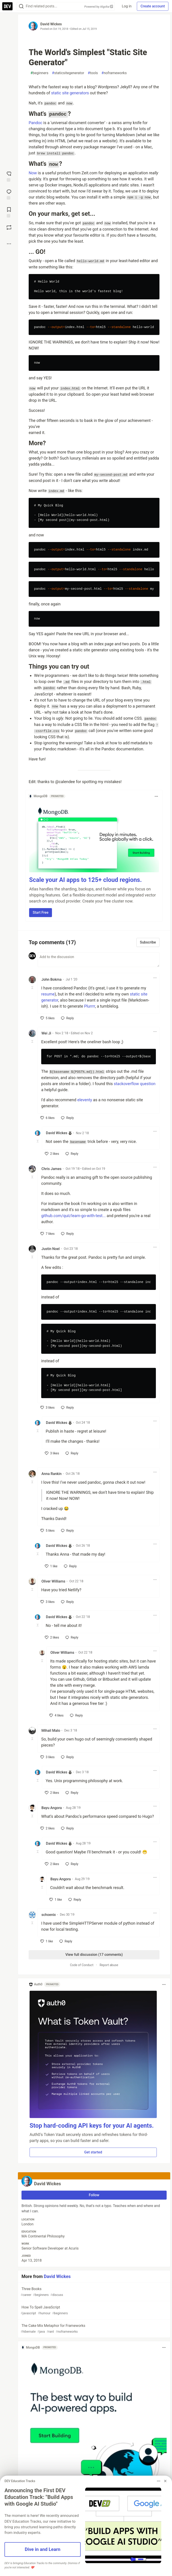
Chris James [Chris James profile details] (51, 1169)
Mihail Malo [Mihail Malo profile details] (50, 1730)
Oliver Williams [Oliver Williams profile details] (53, 1581)
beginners (39, 73)
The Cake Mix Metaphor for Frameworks (94, 2328)
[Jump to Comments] (9, 194)
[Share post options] (8, 243)
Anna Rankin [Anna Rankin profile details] (51, 1474)
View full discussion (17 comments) (94, 1954)
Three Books (94, 2292)
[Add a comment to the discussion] (98, 959)
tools (93, 73)
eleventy (84, 1099)
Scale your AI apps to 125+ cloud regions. (85, 879)
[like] (47, 1018)
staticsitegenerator (68, 73)
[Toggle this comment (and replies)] (33, 987)
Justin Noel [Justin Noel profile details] (50, 1249)
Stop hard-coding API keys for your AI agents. (92, 2125)
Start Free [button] (40, 912)
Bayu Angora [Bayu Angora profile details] (51, 1808)
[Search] (21, 6)
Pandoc (35, 122)
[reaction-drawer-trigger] (9, 176)
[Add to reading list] (9, 212)
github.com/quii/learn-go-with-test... (73, 1215)
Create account (152, 6)
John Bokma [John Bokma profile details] (51, 979)
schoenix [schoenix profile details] (48, 1915)
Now (33, 173)
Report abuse (109, 1965)
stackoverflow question (134, 1083)
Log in (126, 6)
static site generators (70, 93)
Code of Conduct (81, 1965)
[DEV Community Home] (7, 6)
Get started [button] (93, 2152)
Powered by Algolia (98, 6)
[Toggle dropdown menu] (156, 796)
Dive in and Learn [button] (42, 2549)
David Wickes (51, 24)
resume (48, 994)
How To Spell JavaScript (94, 2310)
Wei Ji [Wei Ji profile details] (46, 1033)
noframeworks (114, 73)
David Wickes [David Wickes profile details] (56, 1133)
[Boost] (9, 227)
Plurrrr (89, 1006)
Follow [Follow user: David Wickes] (94, 2195)
